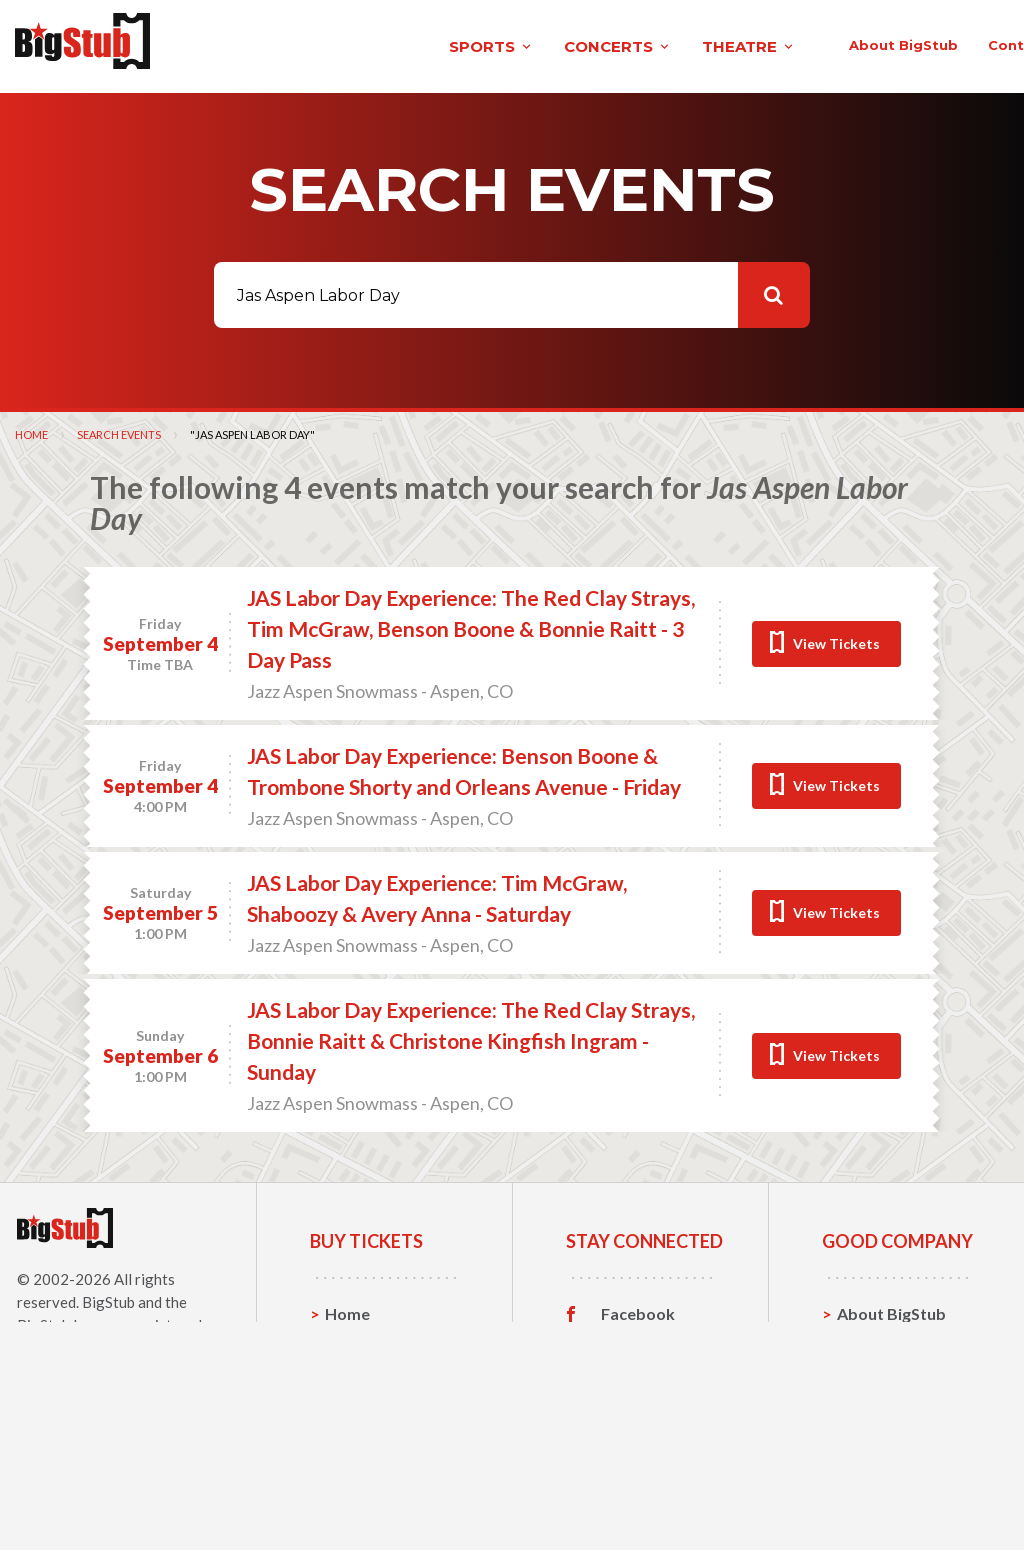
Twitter (629, 1423)
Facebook (638, 1392)
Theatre (355, 1484)
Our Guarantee (893, 1484)
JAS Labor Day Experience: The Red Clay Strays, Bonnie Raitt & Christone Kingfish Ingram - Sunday (471, 1118)
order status (856, 129)
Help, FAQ (874, 1453)
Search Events (119, 512)
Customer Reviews (638, 1489)
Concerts (359, 1453)
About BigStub (611, 129)
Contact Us (879, 1422)
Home (31, 512)
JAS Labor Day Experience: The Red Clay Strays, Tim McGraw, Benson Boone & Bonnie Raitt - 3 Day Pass (471, 706)
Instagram (639, 1454)
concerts (354, 43)
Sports (350, 1422)
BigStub (108, 1380)
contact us (737, 129)
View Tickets (836, 721)
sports (227, 43)
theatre (485, 43)
